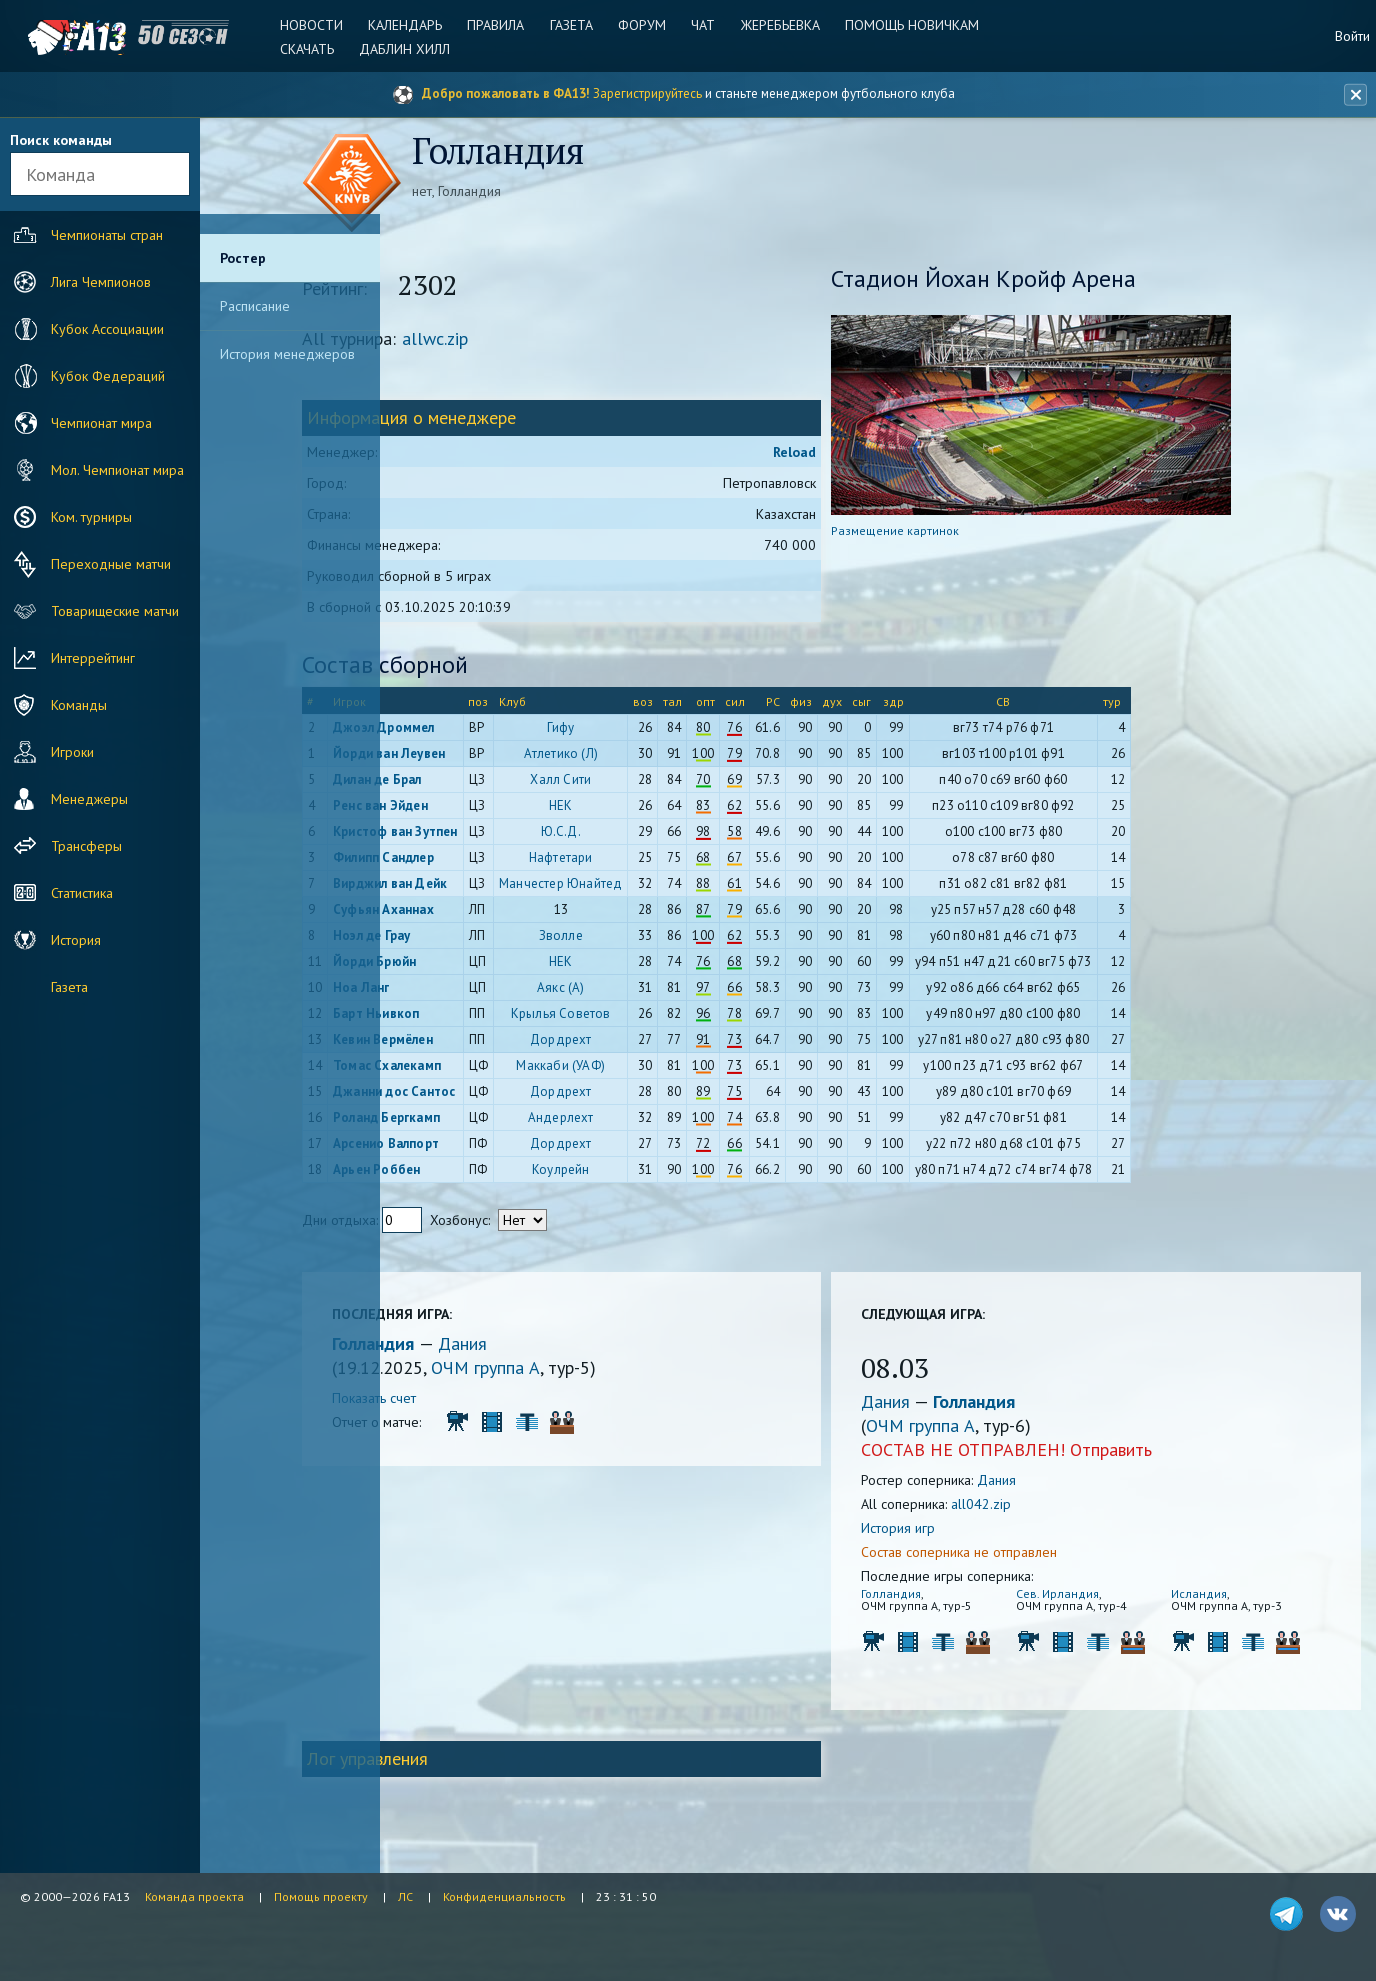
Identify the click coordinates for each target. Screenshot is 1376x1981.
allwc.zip (533, 343)
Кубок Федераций (87, 376)
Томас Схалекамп (485, 1070)
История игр (945, 1533)
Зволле (659, 940)
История (55, 940)
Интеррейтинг (72, 658)
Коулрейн (659, 1174)
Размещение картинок (942, 535)
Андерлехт (659, 1122)
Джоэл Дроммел (482, 732)
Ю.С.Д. (659, 836)
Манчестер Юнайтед (658, 888)
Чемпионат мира (80, 423)
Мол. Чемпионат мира (96, 470)
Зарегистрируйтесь (647, 93)
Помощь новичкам (905, 25)
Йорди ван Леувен (487, 758)
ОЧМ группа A (583, 1372)
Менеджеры (68, 799)
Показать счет (472, 1403)
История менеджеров (287, 354)
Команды (58, 705)
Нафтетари (659, 862)
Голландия (473, 1348)
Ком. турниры (70, 517)
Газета (573, 25)
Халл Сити (659, 784)
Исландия (1212, 1598)
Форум (642, 25)
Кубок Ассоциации (86, 329)
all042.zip (1028, 1509)
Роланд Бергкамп (484, 1122)
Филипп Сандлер (481, 862)
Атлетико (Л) (659, 758)
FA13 (60, 37)
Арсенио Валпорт (484, 1148)
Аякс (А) (659, 992)
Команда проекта (194, 1896)
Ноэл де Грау (469, 940)
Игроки (51, 752)
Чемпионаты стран (86, 235)
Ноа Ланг (459, 992)
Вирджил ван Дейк (488, 888)
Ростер (243, 258)
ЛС (405, 1896)
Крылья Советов (659, 1018)
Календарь (412, 25)
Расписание (255, 306)
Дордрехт (659, 1044)
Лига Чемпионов (80, 282)
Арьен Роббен (474, 1174)
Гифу (659, 732)
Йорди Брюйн (472, 966)
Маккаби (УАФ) (659, 1070)
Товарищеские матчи (94, 611)
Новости (320, 25)
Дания (560, 1348)
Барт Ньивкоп (474, 1018)
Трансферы (65, 846)
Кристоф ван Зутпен (493, 836)
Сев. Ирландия (1087, 1598)
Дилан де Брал (475, 784)
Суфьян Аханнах (481, 914)
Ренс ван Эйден (478, 810)
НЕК (659, 810)
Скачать (316, 49)
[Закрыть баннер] (1352, 95)
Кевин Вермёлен (481, 1044)
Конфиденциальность (504, 1896)
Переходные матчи (90, 564)
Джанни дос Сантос (492, 1096)
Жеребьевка (775, 25)
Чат (701, 25)
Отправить (1158, 1454)
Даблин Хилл (411, 49)
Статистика (61, 893)
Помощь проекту (321, 1896)
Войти (1352, 36)
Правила (500, 25)
